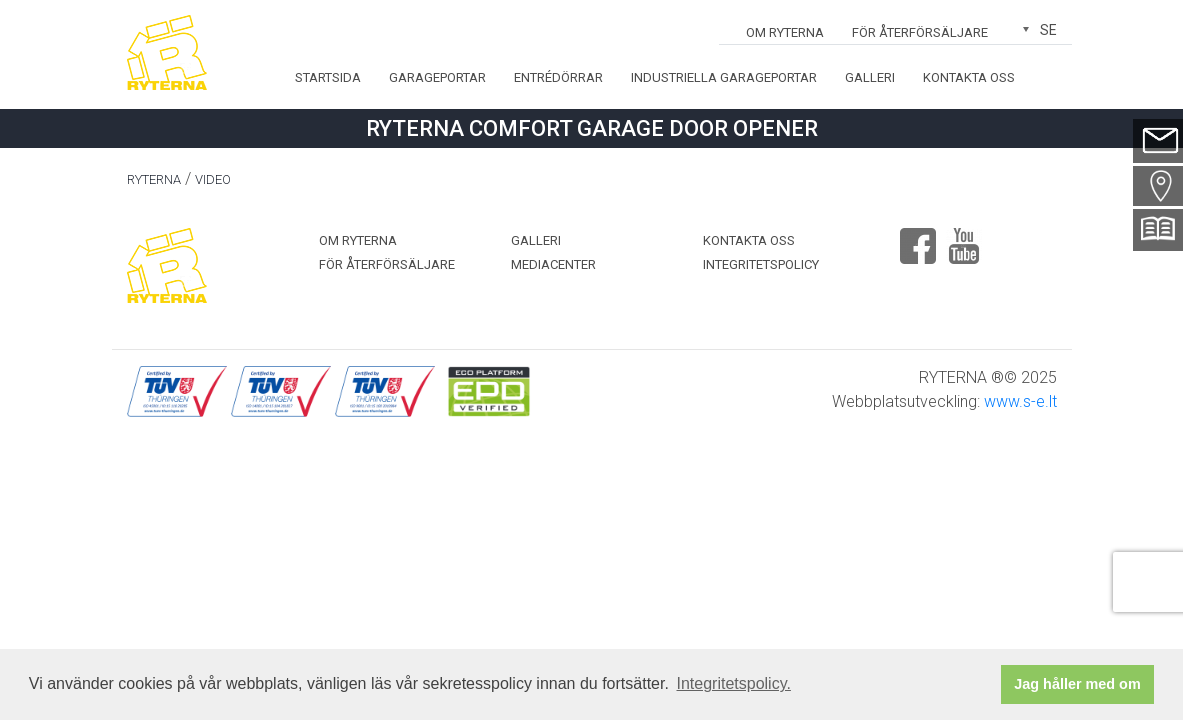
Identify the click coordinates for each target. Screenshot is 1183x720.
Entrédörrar (558, 77)
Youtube (964, 237)
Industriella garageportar (724, 77)
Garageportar (437, 77)
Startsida (328, 77)
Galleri (870, 77)
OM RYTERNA (785, 32)
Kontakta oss (969, 77)
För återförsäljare (920, 32)
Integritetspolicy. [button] (734, 683)
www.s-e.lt (1020, 401)
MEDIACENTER (553, 264)
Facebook (918, 237)
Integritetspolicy (761, 264)
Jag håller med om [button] (1077, 684)
